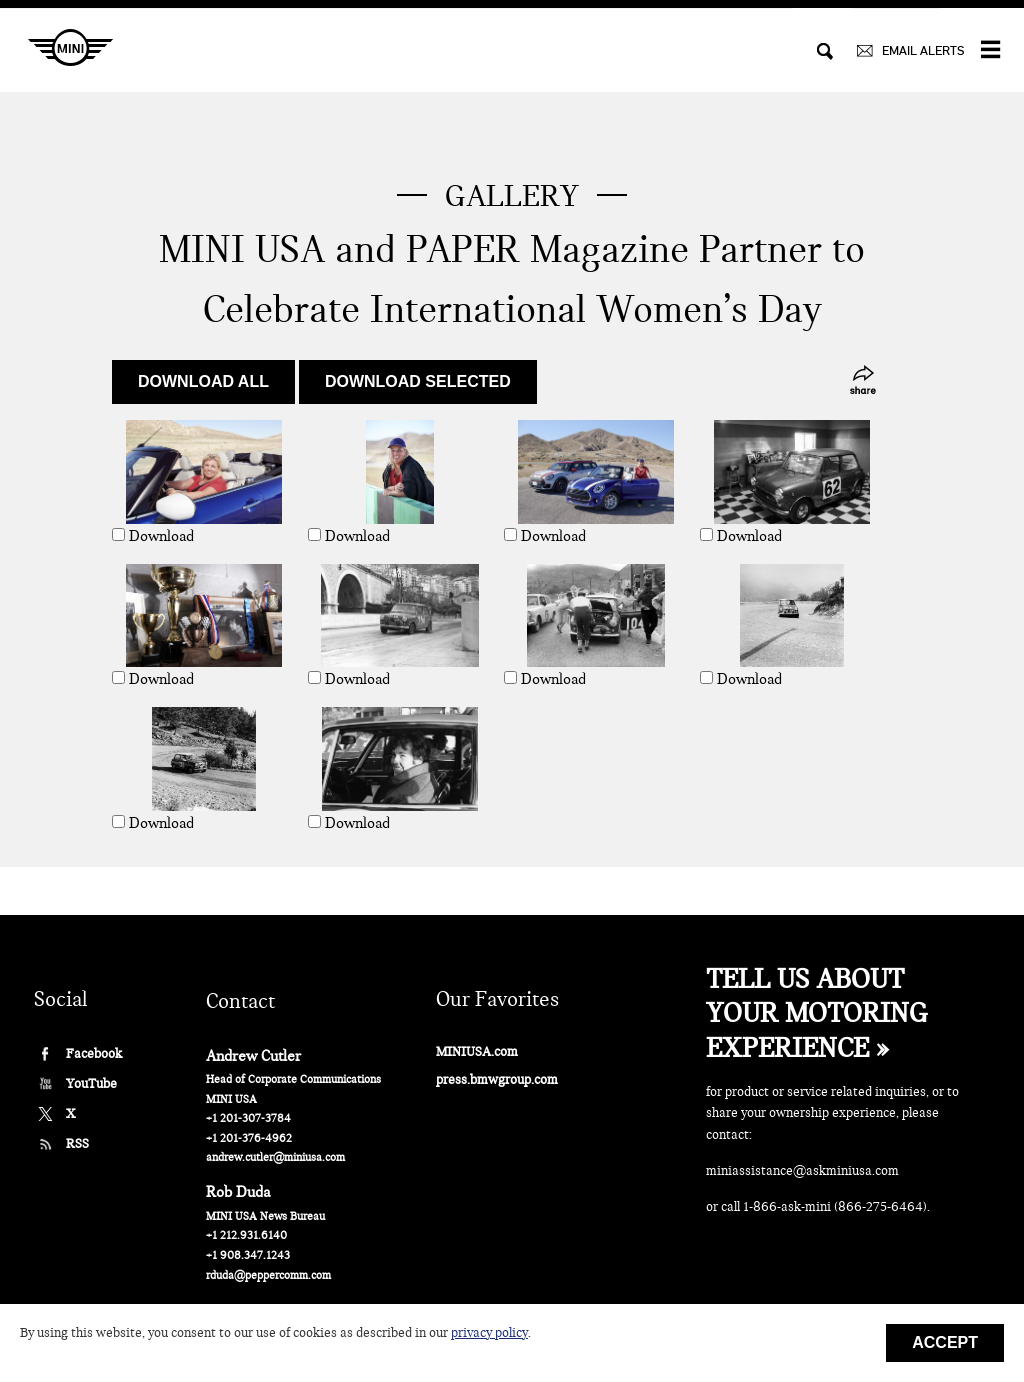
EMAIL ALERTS (923, 50)
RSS (77, 1143)
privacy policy (489, 1333)
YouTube (91, 1083)
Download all (203, 381)
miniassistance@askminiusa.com (802, 1170)
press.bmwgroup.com (497, 1079)
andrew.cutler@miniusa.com (275, 1157)
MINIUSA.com (477, 1051)
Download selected (418, 381)
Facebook (94, 1053)
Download (161, 536)
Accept (945, 1342)
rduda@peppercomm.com (268, 1275)
